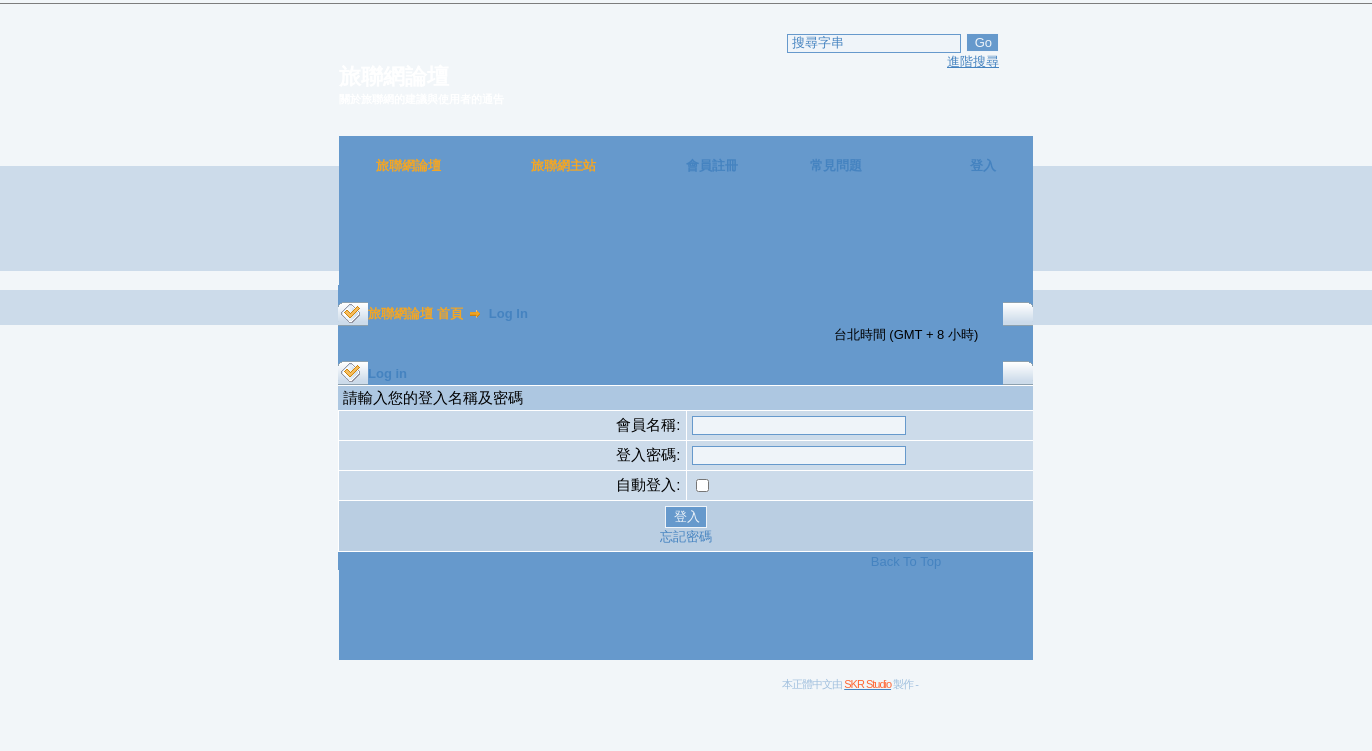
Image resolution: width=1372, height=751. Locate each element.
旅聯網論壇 (408, 165)
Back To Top (906, 561)
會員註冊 (712, 165)
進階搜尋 (973, 61)
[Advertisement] (686, 240)
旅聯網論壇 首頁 (415, 313)
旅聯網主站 (563, 165)
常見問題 (836, 165)
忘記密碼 (686, 536)
